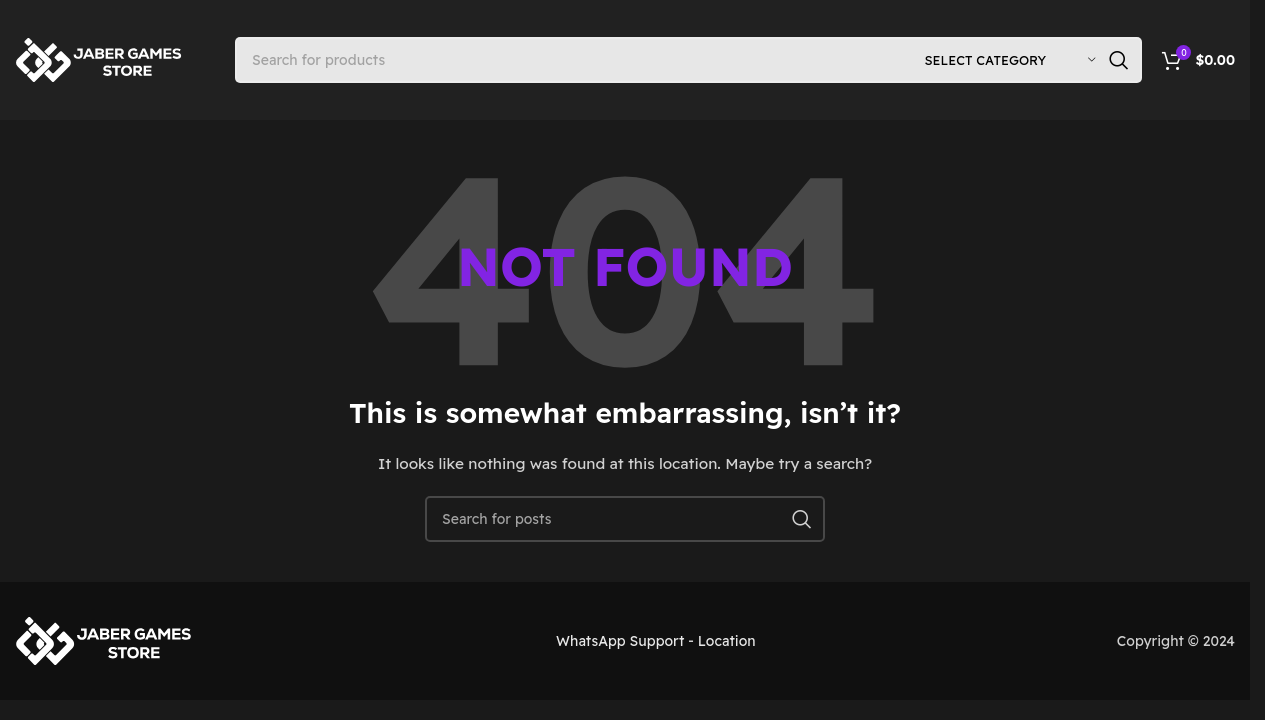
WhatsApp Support (620, 641)
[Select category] (1010, 60)
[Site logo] (100, 59)
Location (727, 641)
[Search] (688, 60)
